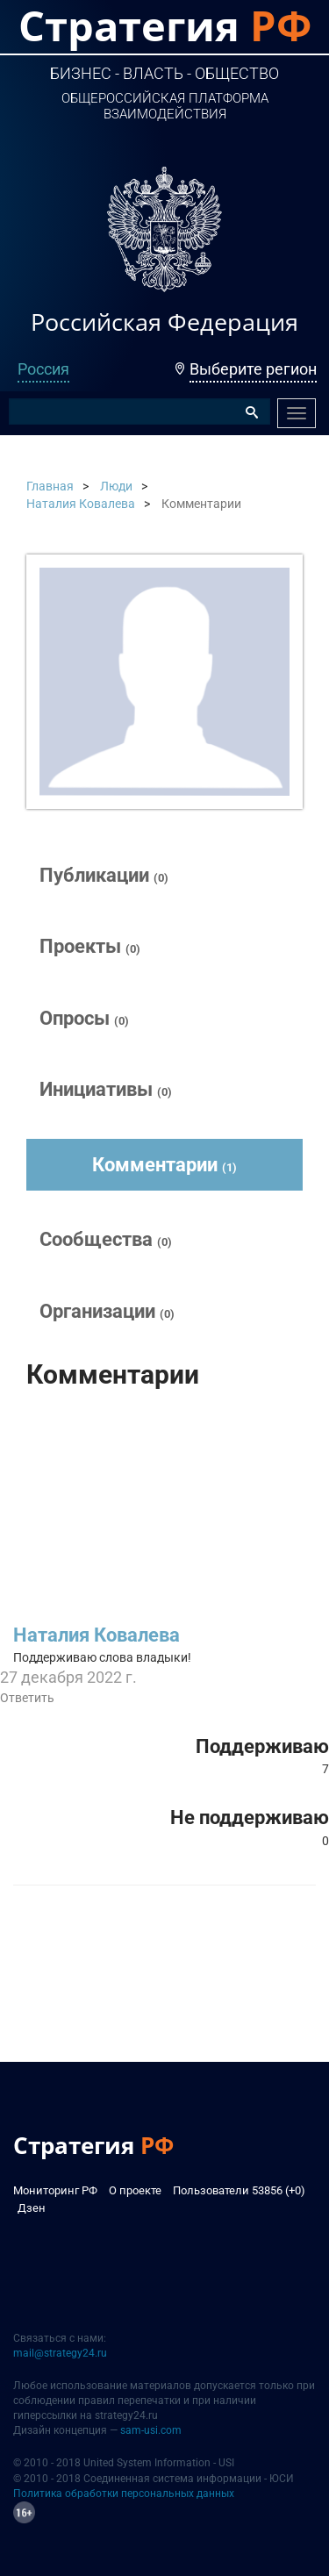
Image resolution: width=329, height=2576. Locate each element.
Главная (50, 486)
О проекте (135, 2190)
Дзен (32, 2208)
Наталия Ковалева (80, 504)
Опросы (84, 1018)
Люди (116, 486)
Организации (107, 1311)
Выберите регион (253, 369)
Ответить (27, 1698)
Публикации (103, 875)
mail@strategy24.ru (60, 2353)
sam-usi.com (151, 2430)
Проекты (89, 946)
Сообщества (105, 1239)
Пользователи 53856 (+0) (239, 2190)
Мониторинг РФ (55, 2190)
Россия (43, 369)
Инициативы (105, 1089)
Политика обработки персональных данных (123, 2493)
